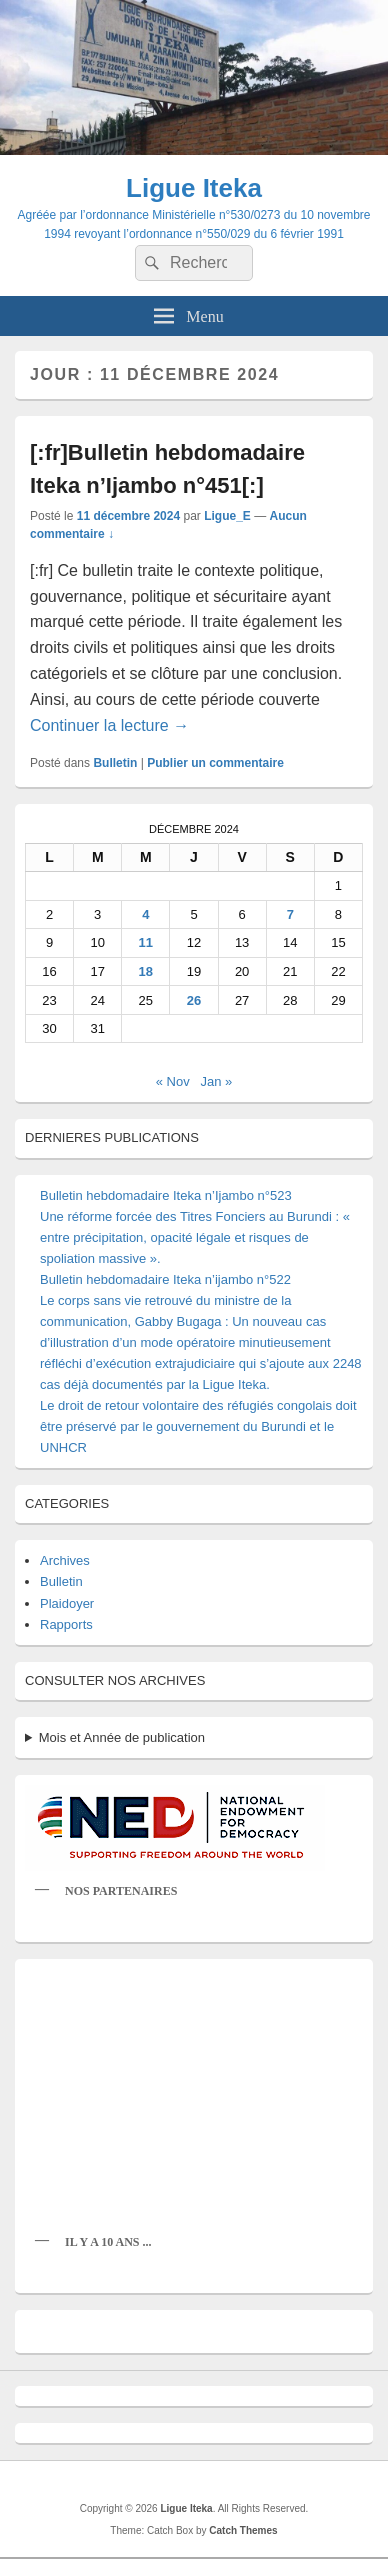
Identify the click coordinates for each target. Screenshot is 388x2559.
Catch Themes (243, 2530)
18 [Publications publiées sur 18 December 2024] (146, 971)
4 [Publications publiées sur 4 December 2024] (145, 914)
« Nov (173, 1081)
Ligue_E (227, 516)
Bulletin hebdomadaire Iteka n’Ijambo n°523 (166, 1195)
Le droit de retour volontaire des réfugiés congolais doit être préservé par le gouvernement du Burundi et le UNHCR (198, 1426)
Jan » (217, 1081)
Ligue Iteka (194, 188)
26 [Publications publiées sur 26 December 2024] (194, 1000)
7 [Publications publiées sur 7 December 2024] (290, 914)
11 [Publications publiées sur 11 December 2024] (146, 942)
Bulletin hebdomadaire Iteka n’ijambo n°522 (165, 1279)
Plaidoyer (67, 1603)
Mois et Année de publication (122, 1737)
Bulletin (115, 763)
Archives (65, 1560)
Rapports (66, 1624)
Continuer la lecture (109, 725)
